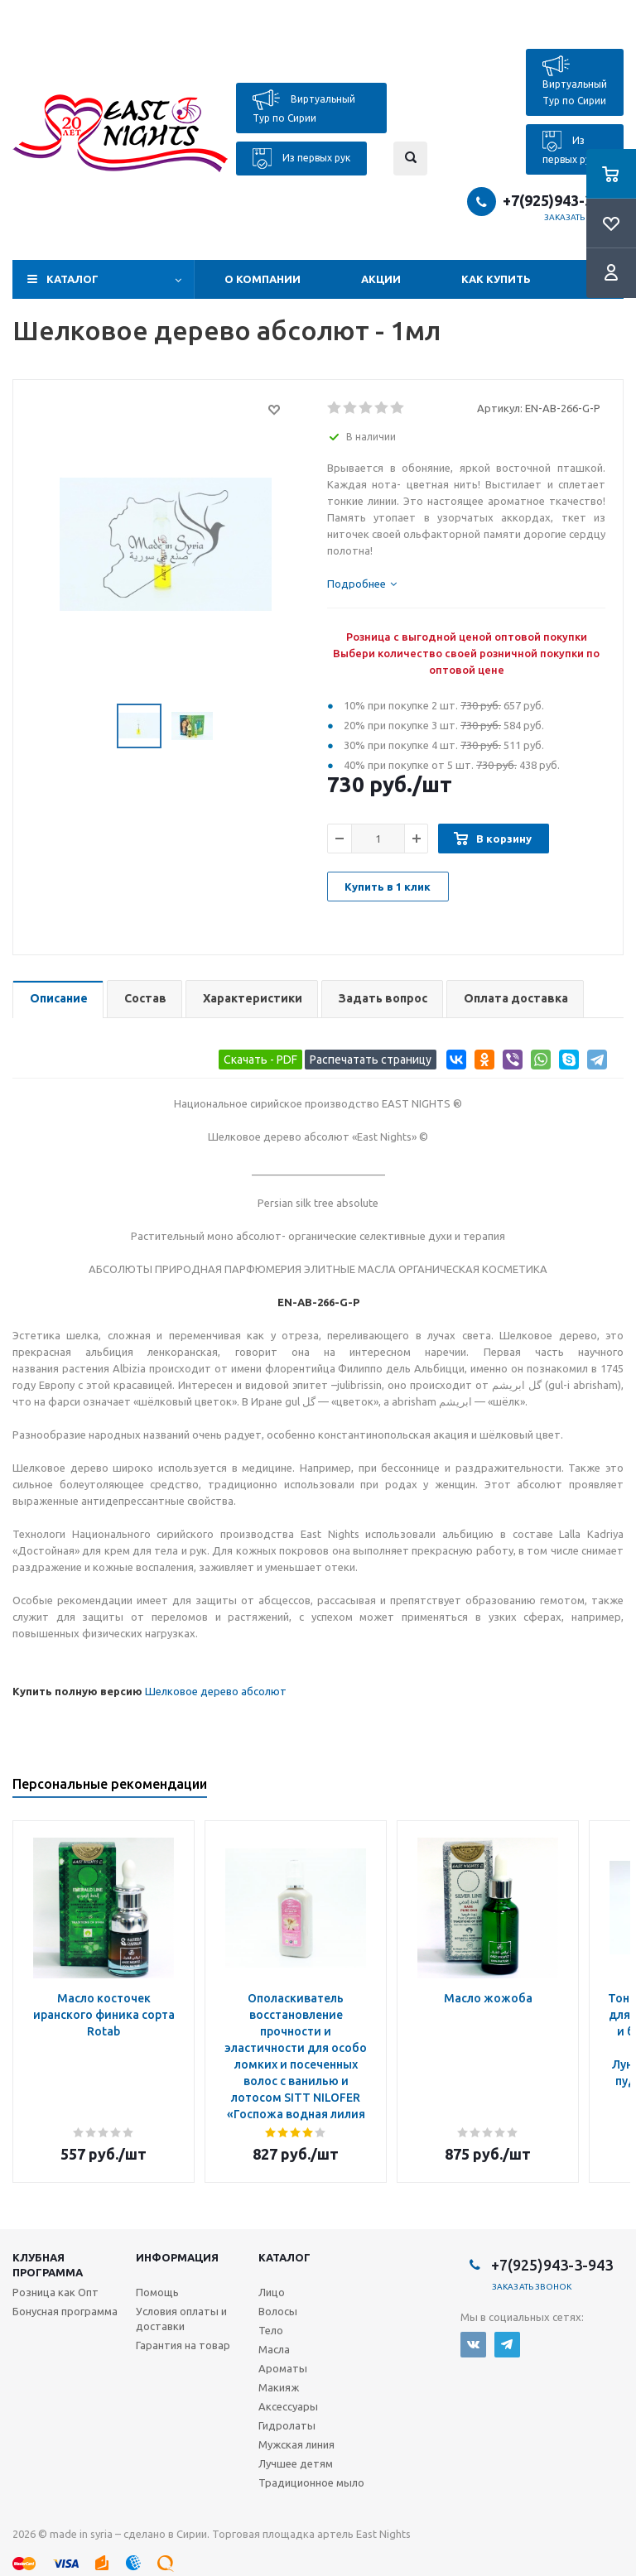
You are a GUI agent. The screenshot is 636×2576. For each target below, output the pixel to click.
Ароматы (282, 2368)
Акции (381, 279)
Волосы (277, 2311)
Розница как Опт (55, 2292)
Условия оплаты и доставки (181, 2318)
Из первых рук (301, 158)
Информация (177, 2257)
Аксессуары (288, 2406)
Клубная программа (47, 2265)
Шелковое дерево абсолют (216, 1691)
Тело (270, 2330)
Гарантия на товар (183, 2345)
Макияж (278, 2387)
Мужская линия (296, 2444)
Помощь (157, 2292)
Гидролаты (287, 2425)
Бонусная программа (65, 2311)
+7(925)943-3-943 (563, 200)
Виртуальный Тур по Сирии (304, 106)
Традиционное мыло (311, 2482)
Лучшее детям (295, 2463)
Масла (274, 2349)
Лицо (271, 2292)
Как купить (496, 279)
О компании (262, 279)
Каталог (72, 279)
